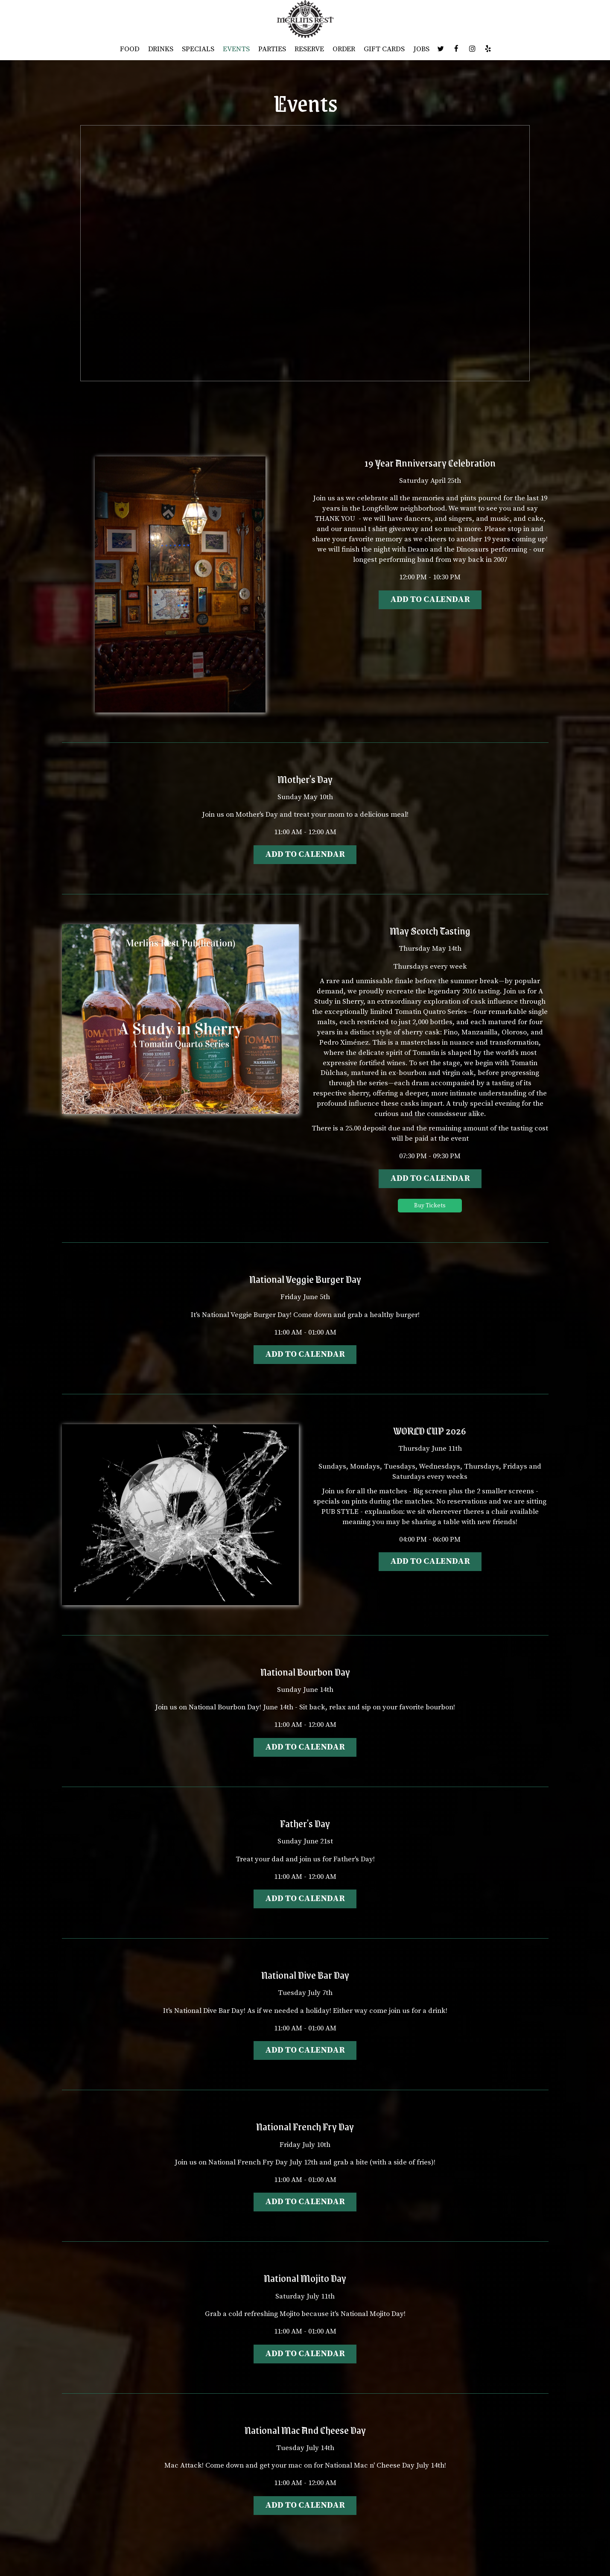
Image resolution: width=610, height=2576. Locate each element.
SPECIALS (198, 49)
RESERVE (309, 49)
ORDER (344, 49)
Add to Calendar (430, 599)
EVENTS (236, 49)
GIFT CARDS (384, 49)
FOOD (130, 49)
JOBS (421, 49)
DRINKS (160, 49)
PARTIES (272, 49)
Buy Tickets (430, 1205)
